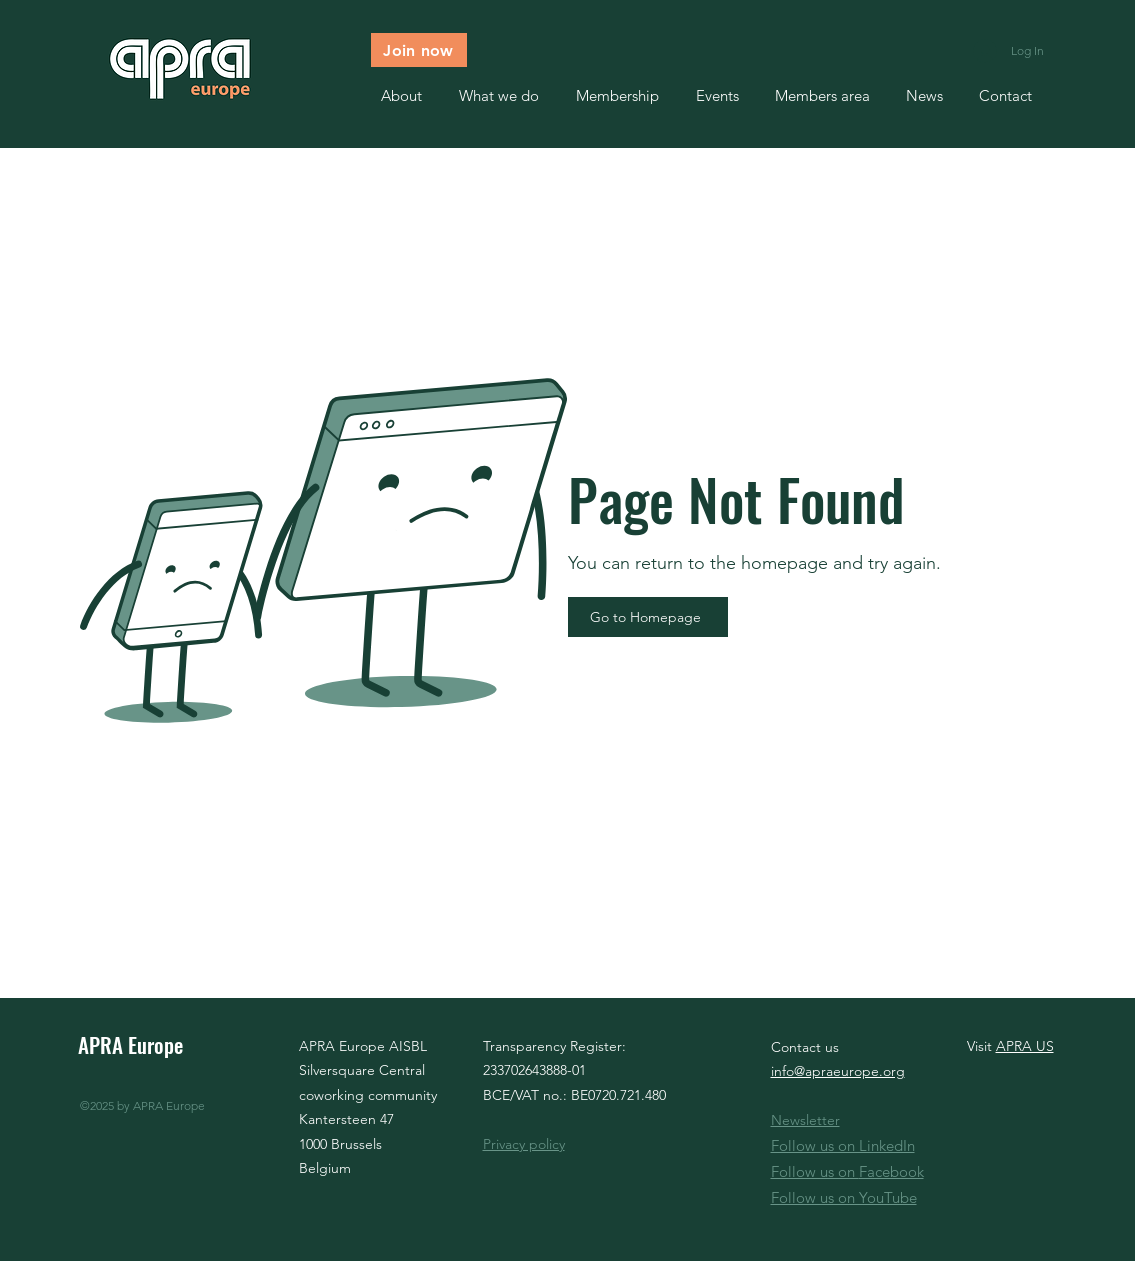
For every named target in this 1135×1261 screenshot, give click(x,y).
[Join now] (419, 50)
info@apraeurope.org (838, 1071)
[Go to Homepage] (648, 617)
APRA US (1025, 1046)
